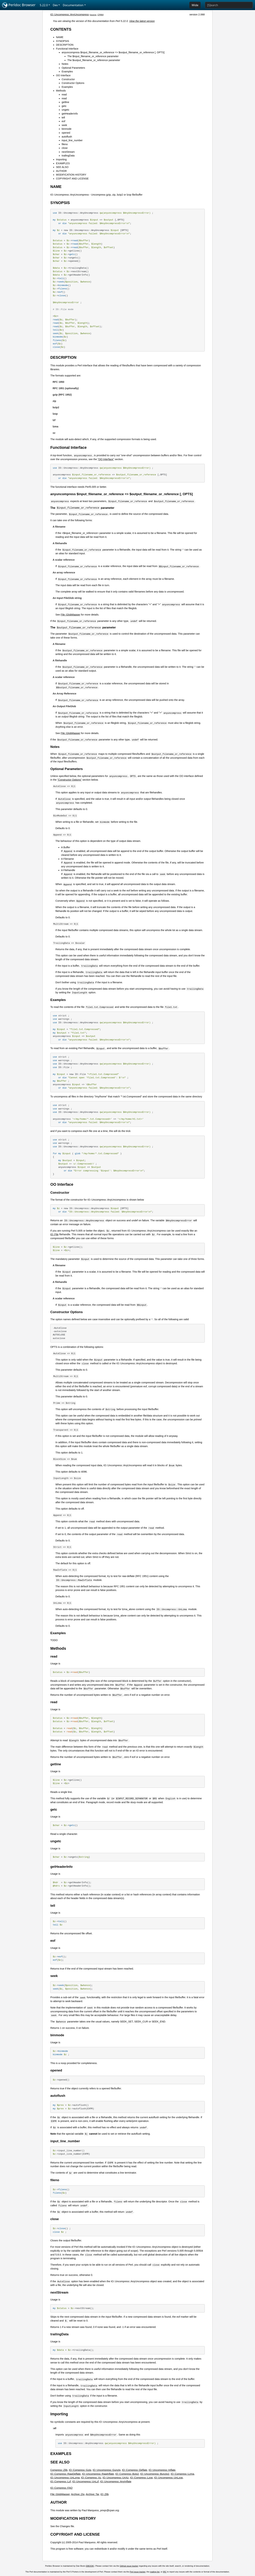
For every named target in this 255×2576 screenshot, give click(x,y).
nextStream (68, 151)
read (64, 94)
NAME (59, 37)
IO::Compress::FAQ (61, 2487)
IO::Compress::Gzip (80, 2470)
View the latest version (142, 21)
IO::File (54, 1234)
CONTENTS (60, 29)
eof (63, 121)
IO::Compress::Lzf (60, 2481)
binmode (66, 128)
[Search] (229, 5)
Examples (67, 71)
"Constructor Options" (69, 779)
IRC (164, 2572)
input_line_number (72, 140)
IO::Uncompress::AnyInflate (115, 2481)
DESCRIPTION (64, 44)
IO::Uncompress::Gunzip (107, 2470)
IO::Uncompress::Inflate (162, 2470)
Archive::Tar (92, 2494)
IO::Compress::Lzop (141, 2477)
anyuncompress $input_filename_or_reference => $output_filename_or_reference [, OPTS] (113, 52)
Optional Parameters (73, 67)
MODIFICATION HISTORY (71, 174)
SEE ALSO (62, 167)
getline (65, 102)
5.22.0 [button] (44, 5)
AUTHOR (61, 171)
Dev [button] (55, 5)
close (65, 148)
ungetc (65, 109)
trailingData (68, 155)
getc (64, 106)
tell (63, 117)
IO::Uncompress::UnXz (116, 2477)
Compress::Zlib (58, 2470)
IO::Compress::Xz (91, 2477)
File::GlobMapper (70, 614)
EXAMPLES (63, 163)
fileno (65, 144)
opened (66, 132)
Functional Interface (67, 48)
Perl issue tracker (137, 2572)
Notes (65, 63)
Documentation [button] (73, 5)
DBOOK (90, 2566)
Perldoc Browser (19, 5)
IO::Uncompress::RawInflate (98, 2473)
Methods (61, 90)
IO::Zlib (104, 2494)
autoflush (67, 136)
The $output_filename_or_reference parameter (93, 60)
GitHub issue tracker (129, 2566)
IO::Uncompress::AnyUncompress (69, 14)
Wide (195, 5)
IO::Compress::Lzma (182, 2473)
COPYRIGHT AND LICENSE (72, 178)
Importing (61, 159)
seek (64, 125)
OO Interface (63, 75)
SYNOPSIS (62, 41)
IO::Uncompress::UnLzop (168, 2477)
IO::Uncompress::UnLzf (85, 2481)
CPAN (100, 15)
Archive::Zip (77, 2494)
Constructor (68, 79)
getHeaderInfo (70, 113)
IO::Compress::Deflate (134, 2470)
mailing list (155, 2572)
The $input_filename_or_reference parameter (93, 56)
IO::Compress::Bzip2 (127, 2473)
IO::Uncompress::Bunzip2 (154, 2473)
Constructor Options (73, 83)
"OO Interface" (106, 459)
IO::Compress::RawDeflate (65, 2473)
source (93, 15)
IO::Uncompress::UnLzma (65, 2477)
